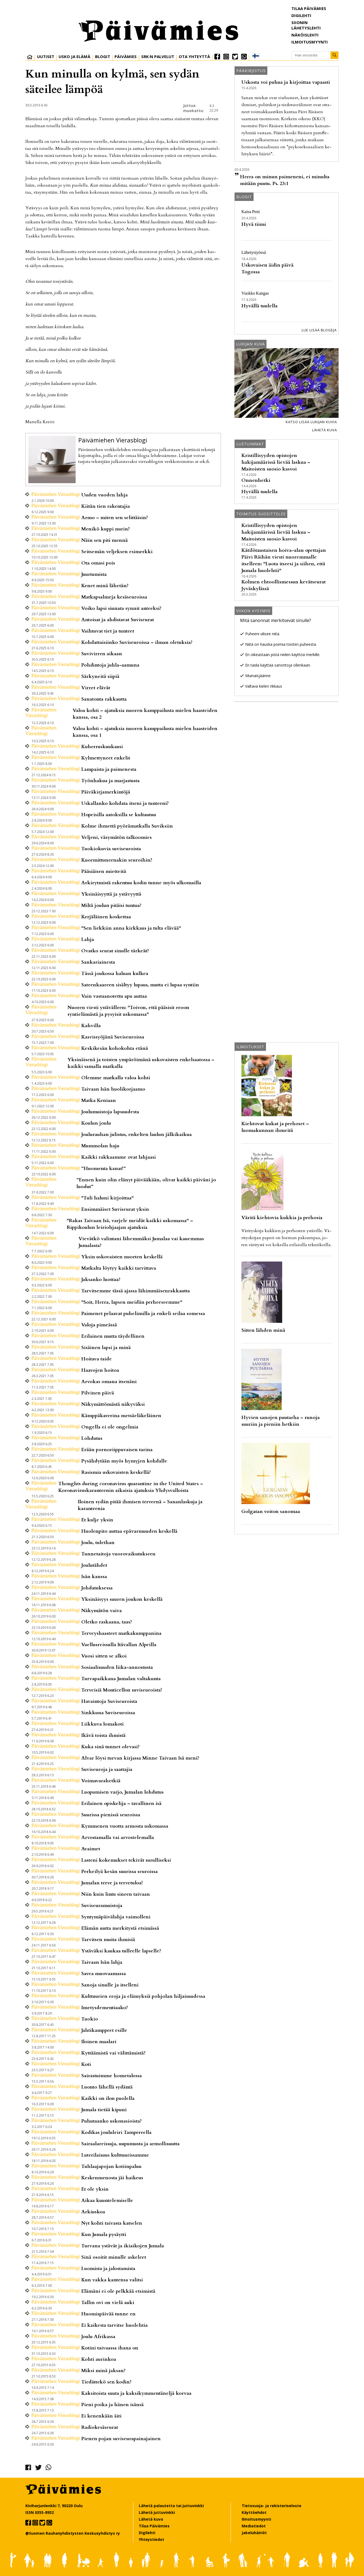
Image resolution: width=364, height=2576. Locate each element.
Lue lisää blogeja (319, 330)
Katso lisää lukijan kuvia (311, 421)
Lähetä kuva (324, 430)
